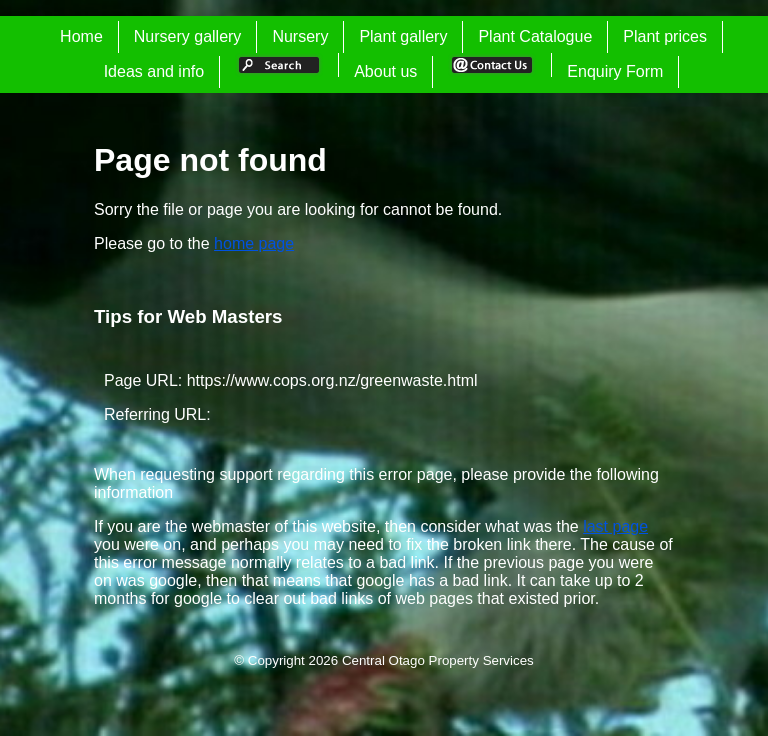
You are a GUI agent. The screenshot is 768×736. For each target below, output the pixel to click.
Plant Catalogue (535, 36)
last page (615, 526)
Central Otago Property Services (438, 660)
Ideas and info (154, 71)
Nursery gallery (188, 36)
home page (254, 243)
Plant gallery (403, 36)
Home (81, 36)
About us (385, 71)
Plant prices (665, 36)
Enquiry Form (615, 71)
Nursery (300, 36)
